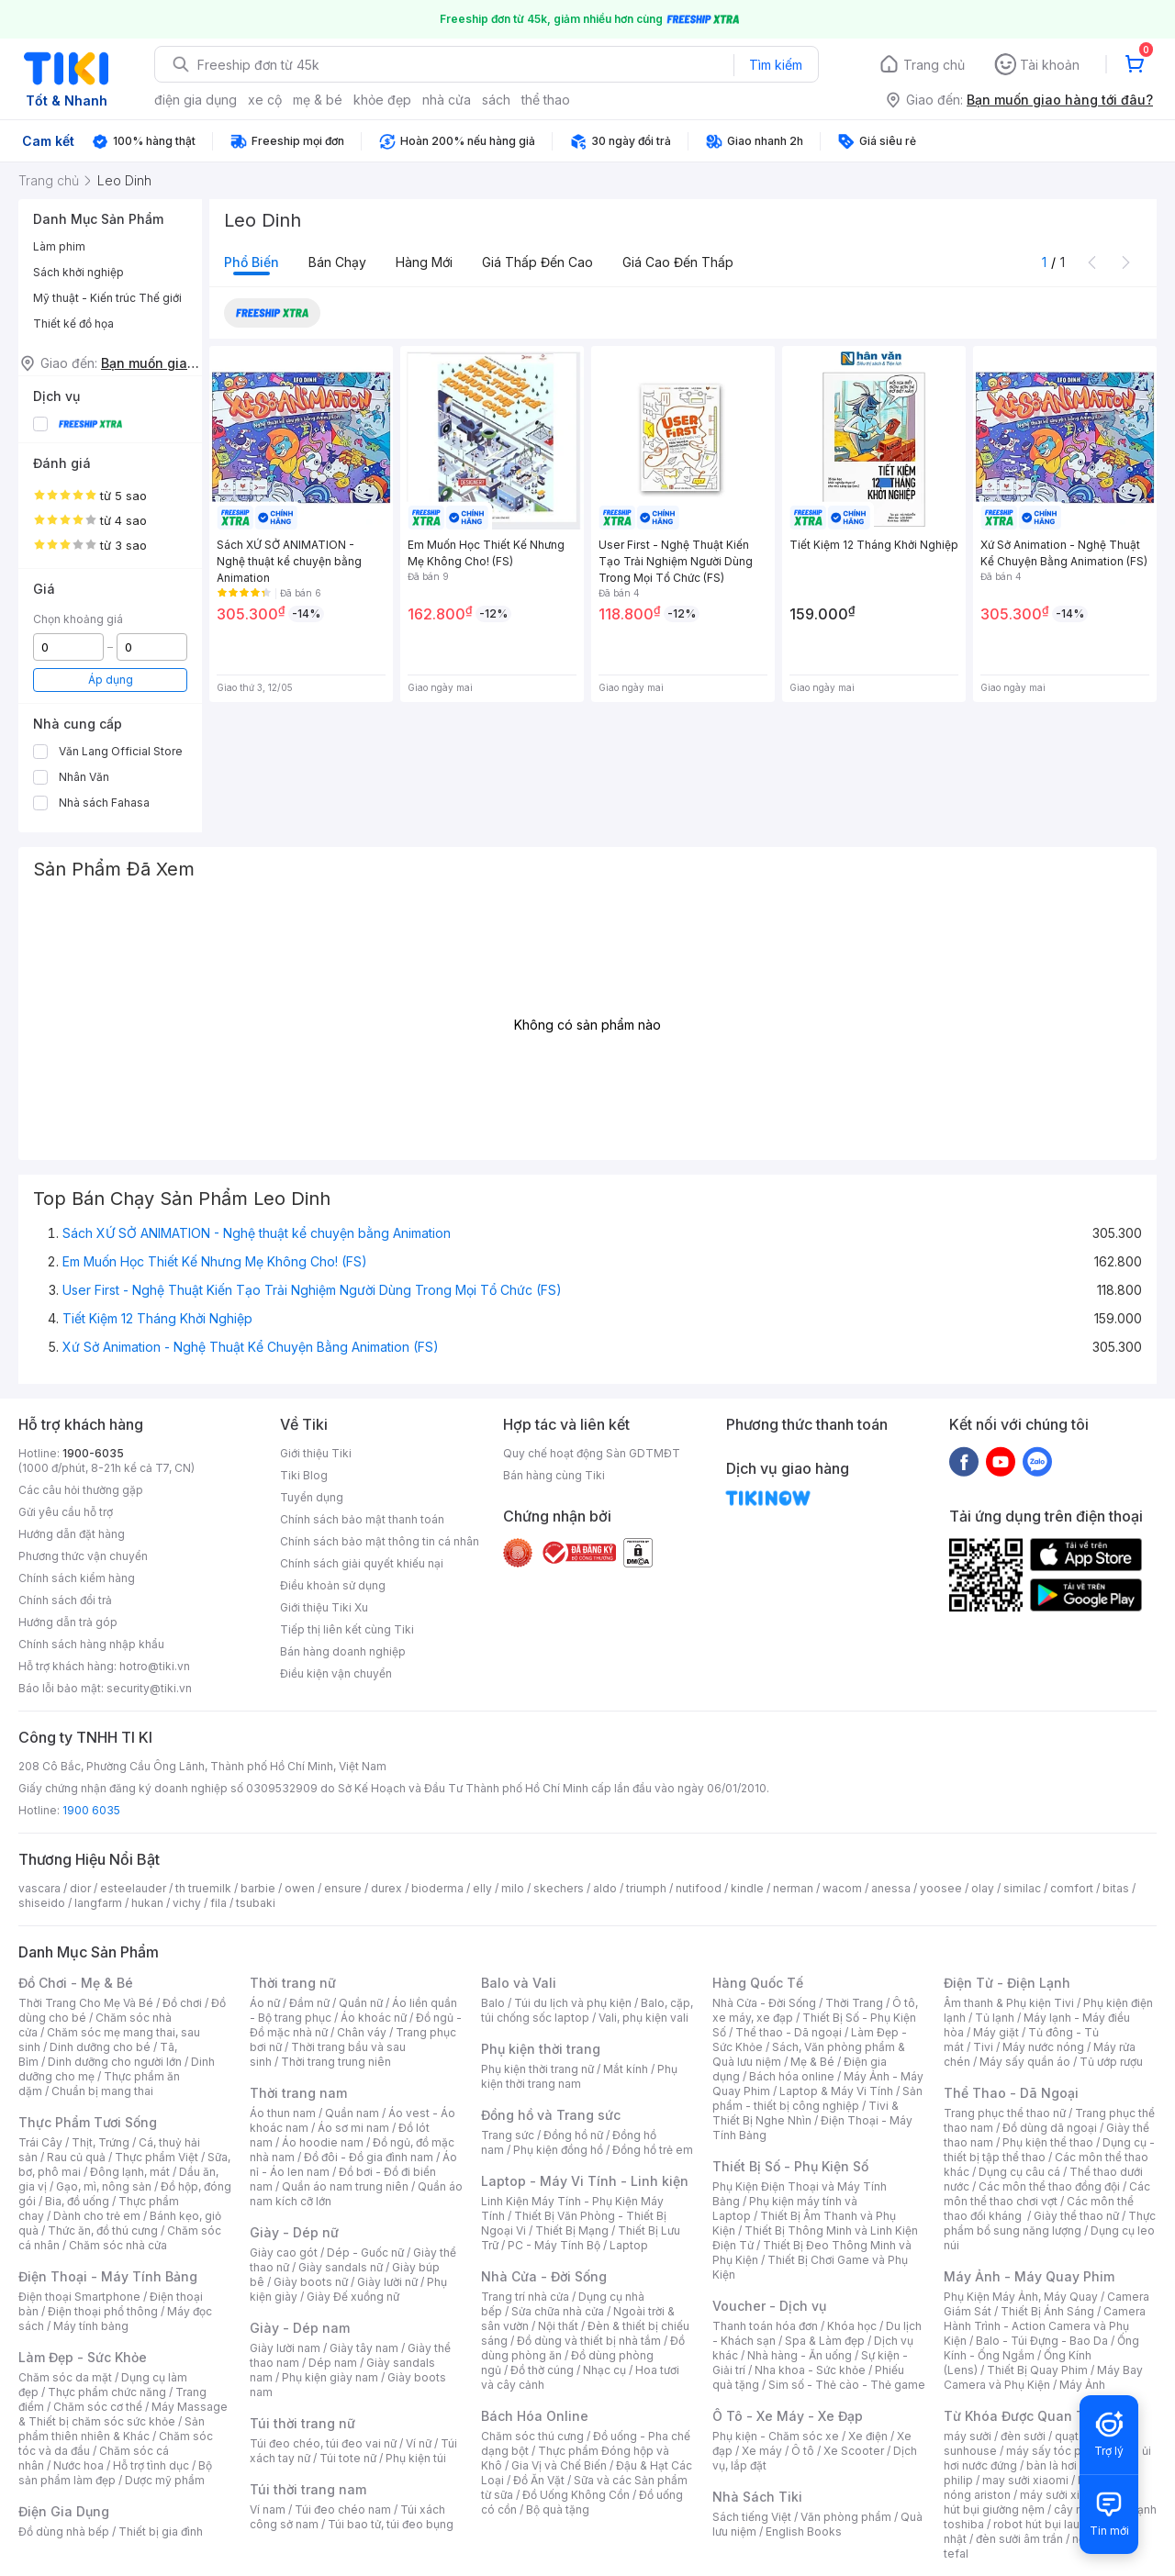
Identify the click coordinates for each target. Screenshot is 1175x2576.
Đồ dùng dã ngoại (1049, 2128)
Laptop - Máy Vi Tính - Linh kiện (584, 2181)
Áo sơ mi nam (353, 2128)
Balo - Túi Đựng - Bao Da (1042, 2340)
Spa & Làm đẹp (825, 2340)
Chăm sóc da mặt (65, 2377)
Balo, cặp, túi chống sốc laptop (587, 2010)
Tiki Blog (304, 1475)
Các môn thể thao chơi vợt (1047, 2194)
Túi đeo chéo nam (343, 2509)
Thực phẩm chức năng (107, 2392)
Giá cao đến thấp (677, 262)
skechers (558, 1888)
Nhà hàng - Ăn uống (799, 2355)
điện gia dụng (195, 99)
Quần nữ (361, 2003)
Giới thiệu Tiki (316, 1453)
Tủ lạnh (994, 2017)
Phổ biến (251, 262)
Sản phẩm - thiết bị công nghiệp (817, 2098)
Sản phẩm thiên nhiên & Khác (111, 2428)
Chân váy (361, 2032)
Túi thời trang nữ (302, 2423)
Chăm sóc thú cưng (532, 2436)
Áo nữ (265, 2003)
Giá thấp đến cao (537, 262)
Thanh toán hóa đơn (765, 2326)
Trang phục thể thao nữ (1005, 2113)
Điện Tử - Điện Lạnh (1007, 1983)
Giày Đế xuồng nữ (353, 2296)
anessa (891, 1888)
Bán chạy (337, 262)
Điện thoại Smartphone (79, 2296)
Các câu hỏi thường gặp (80, 1490)
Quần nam (352, 2113)
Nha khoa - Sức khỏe (810, 2370)
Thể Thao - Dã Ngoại (1011, 2093)
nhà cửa (446, 99)
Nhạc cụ (604, 2370)
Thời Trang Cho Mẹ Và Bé (85, 2003)
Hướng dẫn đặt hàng (71, 1534)
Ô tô (802, 2451)
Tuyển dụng (311, 1497)
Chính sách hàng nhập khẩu (91, 1644)
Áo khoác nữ (374, 2017)
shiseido (41, 1903)
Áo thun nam (283, 2113)
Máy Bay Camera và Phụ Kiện (1043, 2377)
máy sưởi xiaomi (1063, 2495)
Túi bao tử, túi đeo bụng (390, 2524)
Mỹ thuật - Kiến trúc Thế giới (107, 298)
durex (386, 1888)
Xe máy (762, 2451)
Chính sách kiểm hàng (76, 1578)
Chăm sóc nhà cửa (118, 2245)
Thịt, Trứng (100, 2142)
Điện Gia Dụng (63, 2511)
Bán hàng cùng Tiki (554, 1475)
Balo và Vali (518, 1983)
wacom (842, 1888)
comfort (1071, 1888)
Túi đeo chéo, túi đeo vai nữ (323, 2443)
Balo (493, 2003)
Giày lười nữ (387, 2282)
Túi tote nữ (347, 2458)
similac (1022, 1888)
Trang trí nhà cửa (525, 2296)
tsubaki (255, 1903)
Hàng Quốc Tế (757, 1983)
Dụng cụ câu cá (1019, 2172)
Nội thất (558, 2326)
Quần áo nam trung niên (345, 2186)
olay (982, 1888)
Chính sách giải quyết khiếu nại (361, 1563)
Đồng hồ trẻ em (652, 2150)
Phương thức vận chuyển (83, 1556)
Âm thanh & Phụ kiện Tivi (1009, 2003)
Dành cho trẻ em (96, 2216)
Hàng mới (424, 262)
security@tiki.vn (149, 1688)
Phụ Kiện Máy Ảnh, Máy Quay (1021, 2296)
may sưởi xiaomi (1025, 2480)
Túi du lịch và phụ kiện (573, 2003)
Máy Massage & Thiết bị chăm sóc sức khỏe (123, 2414)
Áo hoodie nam (323, 2142)
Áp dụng (110, 679)
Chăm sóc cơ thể (97, 2407)
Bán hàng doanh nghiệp (343, 1651)
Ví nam (267, 2509)
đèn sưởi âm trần (1019, 2539)
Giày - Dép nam (300, 2328)
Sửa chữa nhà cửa (557, 2311)
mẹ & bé (317, 99)
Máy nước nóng (1043, 2047)
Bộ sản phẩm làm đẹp (115, 2473)
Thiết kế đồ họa (73, 323)
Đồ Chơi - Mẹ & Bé (75, 1983)
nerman (793, 1888)
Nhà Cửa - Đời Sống (544, 2276)
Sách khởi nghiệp (78, 272)
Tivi (983, 2047)
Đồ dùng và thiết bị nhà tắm (589, 2340)
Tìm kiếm (775, 64)
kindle (747, 1888)
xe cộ (265, 99)
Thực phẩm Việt (156, 2157)
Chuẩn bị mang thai (102, 2091)
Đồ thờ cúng (542, 2370)
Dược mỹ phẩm (165, 2480)
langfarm (98, 1903)
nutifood (699, 1888)
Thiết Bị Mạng (572, 2230)
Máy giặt (996, 2032)
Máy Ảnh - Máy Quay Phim (1029, 2276)
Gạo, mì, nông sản (103, 2186)
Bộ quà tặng (557, 2509)
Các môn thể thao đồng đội (1049, 2186)
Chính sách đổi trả (65, 1600)
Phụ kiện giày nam (330, 2377)
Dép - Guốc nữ (365, 2252)
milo (512, 1888)
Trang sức (507, 2135)
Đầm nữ (309, 2003)
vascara (39, 1888)
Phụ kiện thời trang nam (579, 2076)
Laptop (629, 2245)
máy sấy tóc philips (1058, 2451)
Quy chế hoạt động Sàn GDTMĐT (591, 1453)
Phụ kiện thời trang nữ (537, 2069)
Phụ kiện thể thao (1047, 2142)
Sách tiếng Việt (751, 2517)
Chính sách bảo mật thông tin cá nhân (379, 1541)
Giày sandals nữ (340, 2267)
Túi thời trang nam (308, 2489)
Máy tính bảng (91, 2326)
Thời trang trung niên (336, 2062)
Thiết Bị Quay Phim (1037, 2370)
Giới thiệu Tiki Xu (324, 1607)
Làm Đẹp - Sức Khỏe (82, 2357)
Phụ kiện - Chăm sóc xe (775, 2436)
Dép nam (332, 2363)
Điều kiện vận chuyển (336, 1673)
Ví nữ (418, 2443)
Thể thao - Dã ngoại (788, 2032)
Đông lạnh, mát (130, 2172)
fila (218, 1903)
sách (496, 99)
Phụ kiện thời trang (540, 2049)
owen (300, 1888)
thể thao (545, 99)
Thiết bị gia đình (160, 2531)
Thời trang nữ (293, 1983)
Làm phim (59, 246)
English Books (804, 2531)
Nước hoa (78, 2465)
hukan (147, 1903)
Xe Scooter (853, 2451)
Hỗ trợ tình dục (151, 2465)
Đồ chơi (182, 2003)
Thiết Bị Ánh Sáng (1047, 2311)
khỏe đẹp (382, 99)
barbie (258, 1888)
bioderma (437, 1888)
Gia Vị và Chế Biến (559, 2465)
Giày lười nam (285, 2348)
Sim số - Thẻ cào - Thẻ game (846, 2385)
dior (80, 1888)
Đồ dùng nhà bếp (63, 2531)
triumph (646, 1888)
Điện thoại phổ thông (103, 2311)
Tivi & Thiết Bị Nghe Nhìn (805, 2113)
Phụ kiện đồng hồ (558, 2150)
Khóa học (852, 2326)
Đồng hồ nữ (573, 2135)
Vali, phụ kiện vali (643, 2017)
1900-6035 (93, 1453)
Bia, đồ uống (77, 2201)
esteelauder (133, 1888)
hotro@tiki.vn (154, 1666)
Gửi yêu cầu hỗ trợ (65, 1512)
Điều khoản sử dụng (333, 1585)
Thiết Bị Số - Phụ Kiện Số (790, 2166)
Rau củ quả (76, 2157)
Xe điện (868, 2436)
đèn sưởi (1023, 2436)
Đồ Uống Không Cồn (576, 2495)
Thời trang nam (298, 2093)
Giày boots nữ (311, 2282)
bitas (1115, 1888)
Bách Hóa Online (534, 2416)
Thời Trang (854, 2003)
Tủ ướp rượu (1111, 2062)
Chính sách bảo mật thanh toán (362, 1519)
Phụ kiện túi (416, 2458)
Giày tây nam (364, 2348)
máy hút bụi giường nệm (1041, 2502)
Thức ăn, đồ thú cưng (103, 2230)
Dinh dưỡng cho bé (100, 2047)
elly (482, 1888)
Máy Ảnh (1082, 2385)
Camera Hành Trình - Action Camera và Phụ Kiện (1045, 2325)
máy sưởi (967, 2436)
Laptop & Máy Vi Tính (836, 2091)
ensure (343, 1888)
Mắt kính (625, 2069)
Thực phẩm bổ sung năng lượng (1050, 2223)
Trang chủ (934, 64)
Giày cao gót (284, 2252)
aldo (605, 1888)
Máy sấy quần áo (1024, 2062)
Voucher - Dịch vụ (769, 2306)
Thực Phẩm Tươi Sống (87, 2122)
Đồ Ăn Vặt (539, 2480)
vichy (187, 1903)
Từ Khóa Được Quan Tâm (1023, 2416)
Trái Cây (40, 2142)
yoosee (941, 1888)
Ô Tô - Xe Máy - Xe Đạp (787, 2416)
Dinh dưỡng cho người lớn (115, 2062)
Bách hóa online (791, 2076)
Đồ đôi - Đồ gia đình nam (368, 2157)
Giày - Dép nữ (294, 2232)
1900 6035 (91, 1810)
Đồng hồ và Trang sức (551, 2115)
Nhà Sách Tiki (757, 2496)
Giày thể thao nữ (1076, 2216)
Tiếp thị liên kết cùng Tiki (347, 1629)
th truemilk (203, 1888)
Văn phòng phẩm (845, 2517)
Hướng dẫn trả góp (68, 1622)
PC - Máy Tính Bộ (554, 2245)
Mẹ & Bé (812, 2062)
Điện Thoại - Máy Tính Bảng (107, 2276)
